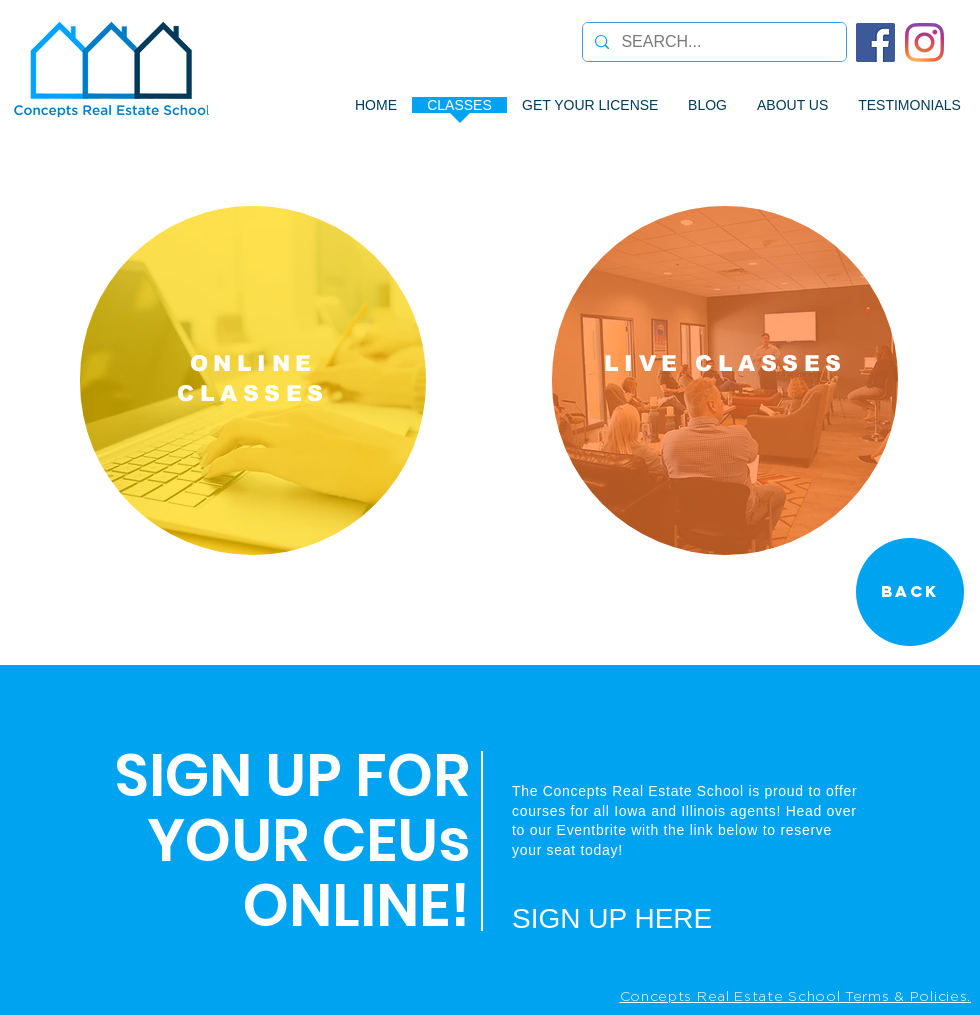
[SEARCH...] (712, 42)
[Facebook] (875, 42)
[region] (253, 380)
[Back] (910, 592)
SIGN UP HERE (612, 918)
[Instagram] (924, 42)
